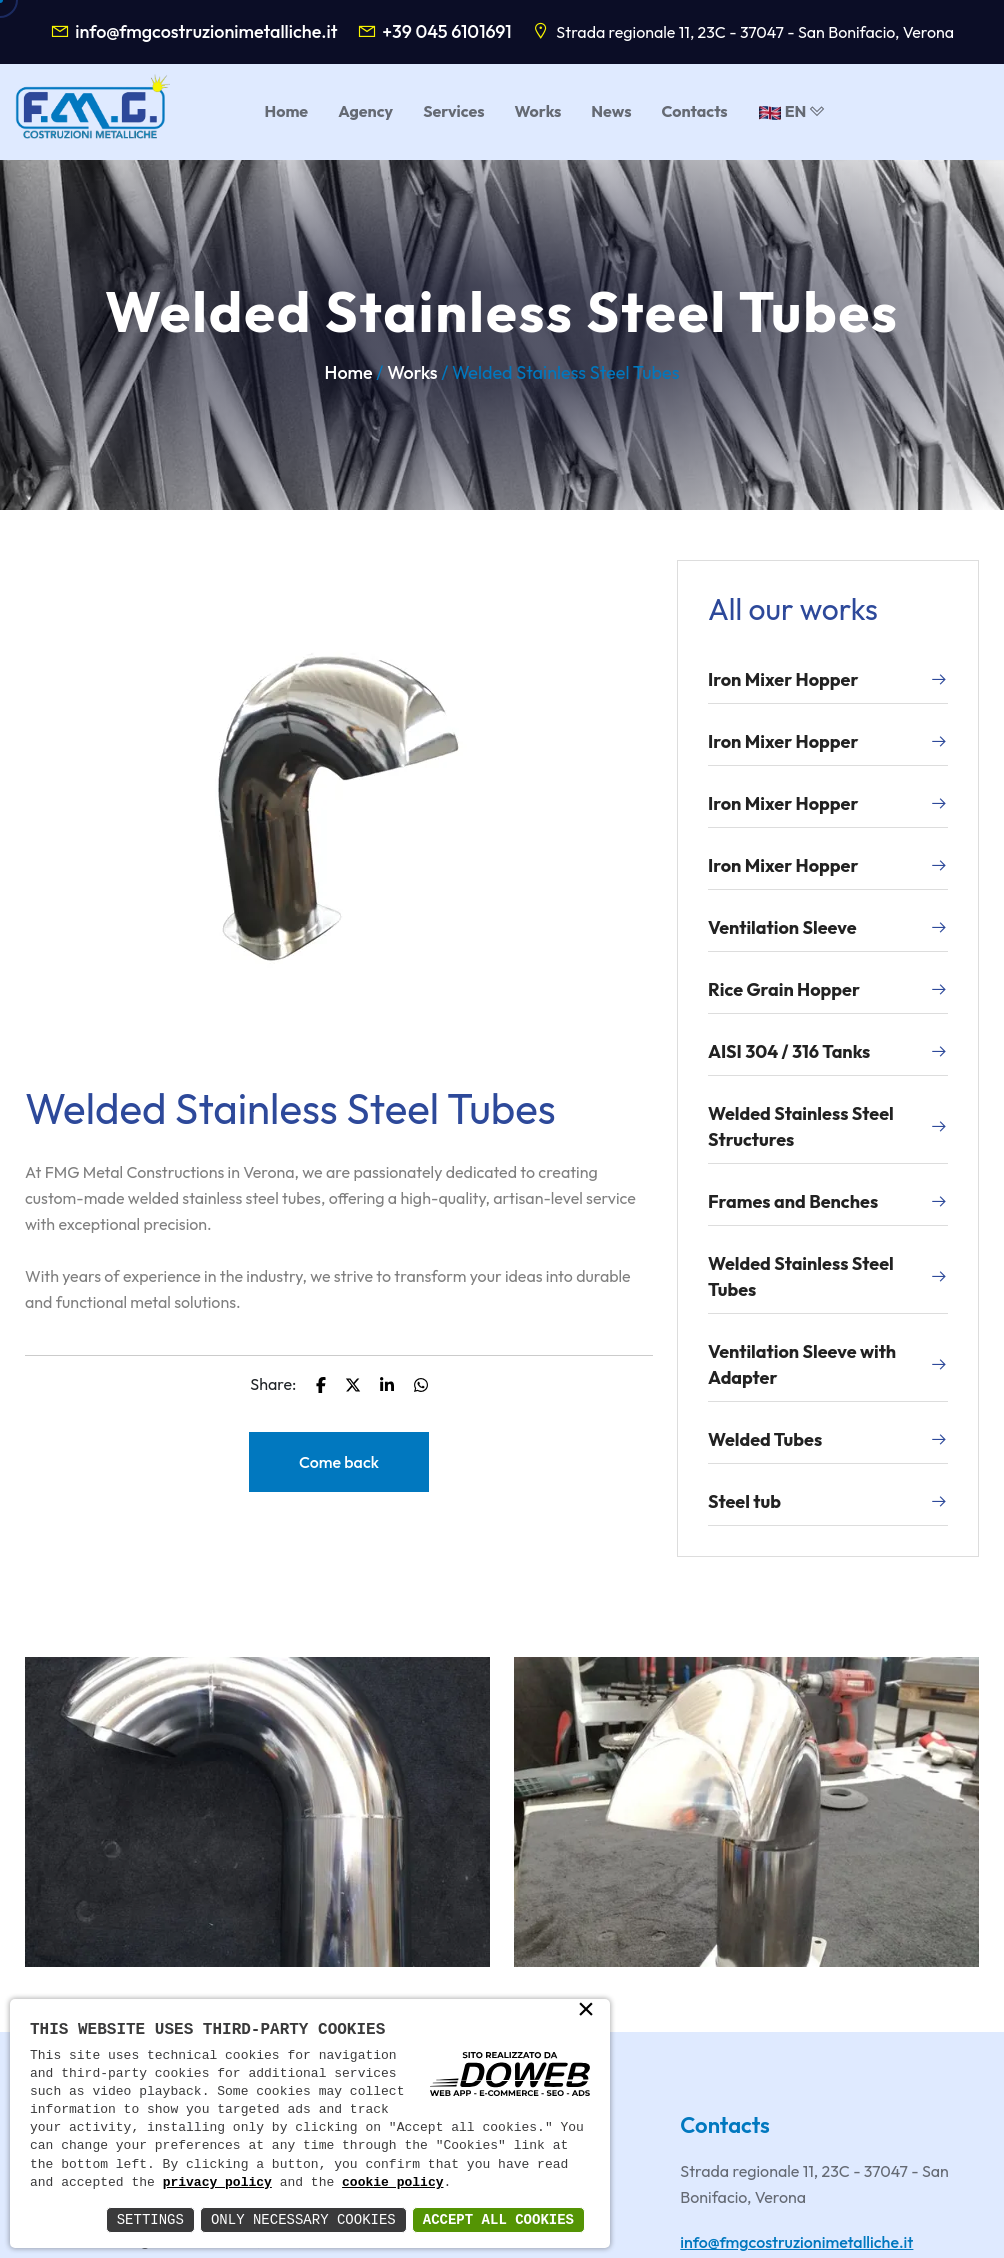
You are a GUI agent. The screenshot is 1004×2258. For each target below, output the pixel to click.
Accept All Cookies (498, 2219)
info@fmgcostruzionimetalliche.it (206, 31)
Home (349, 372)
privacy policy (217, 2183)
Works (412, 372)
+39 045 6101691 (447, 31)
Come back (339, 1462)
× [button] (586, 2011)
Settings (150, 2219)
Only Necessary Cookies (303, 2219)
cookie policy (392, 2183)
